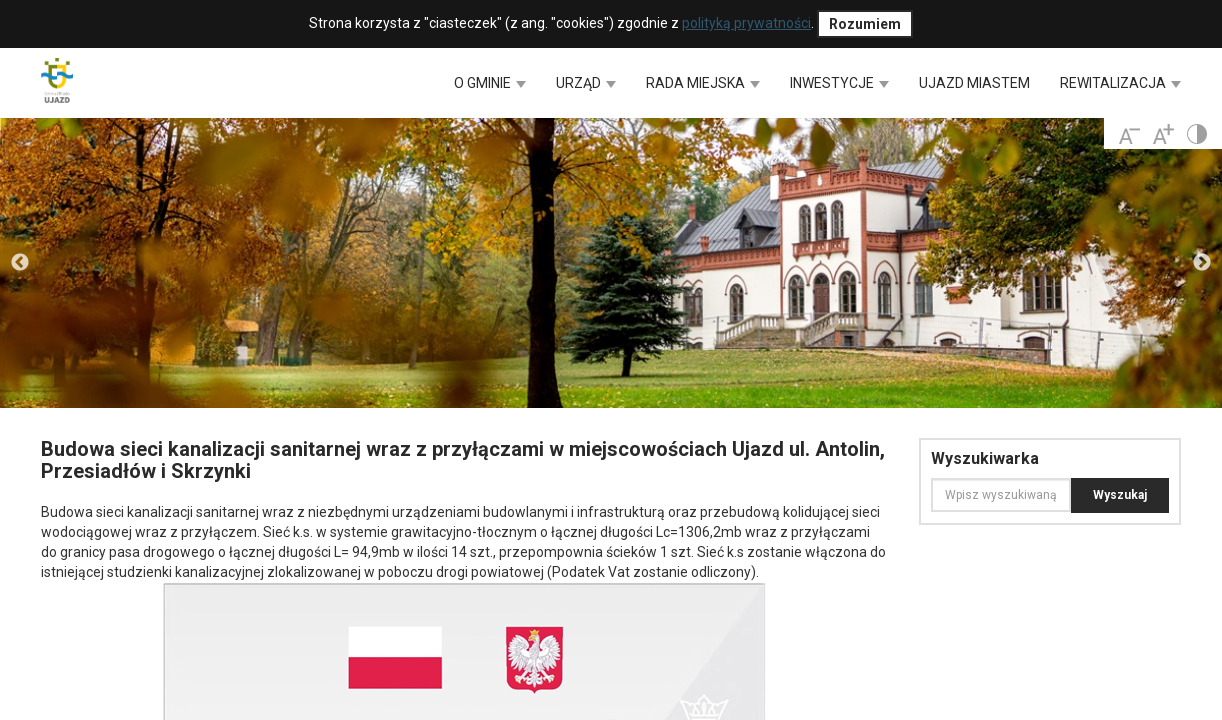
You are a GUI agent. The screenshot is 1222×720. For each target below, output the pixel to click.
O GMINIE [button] (490, 83)
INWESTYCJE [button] (839, 83)
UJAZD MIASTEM (974, 83)
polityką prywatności (746, 23)
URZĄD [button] (586, 83)
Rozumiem (865, 24)
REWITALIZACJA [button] (1120, 83)
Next (1202, 263)
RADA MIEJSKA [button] (703, 83)
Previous (20, 263)
